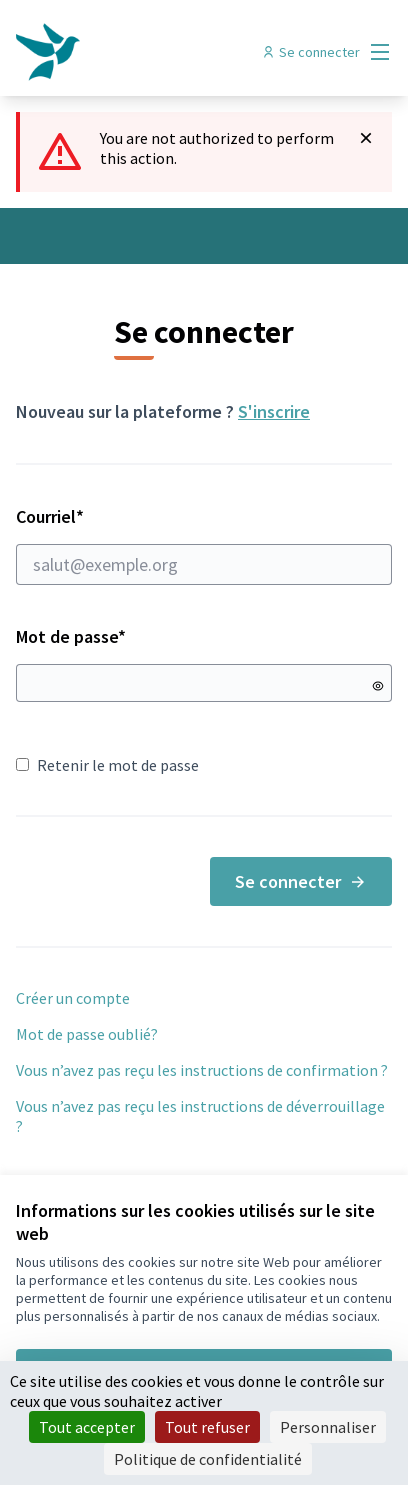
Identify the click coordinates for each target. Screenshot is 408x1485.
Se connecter (301, 881)
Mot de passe (71, 636)
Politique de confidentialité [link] (208, 1459)
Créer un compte (73, 998)
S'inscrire (274, 411)
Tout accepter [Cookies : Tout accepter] (87, 1427)
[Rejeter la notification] (366, 138)
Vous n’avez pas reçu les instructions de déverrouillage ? (200, 1116)
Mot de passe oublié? (87, 1034)
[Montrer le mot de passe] (378, 686)
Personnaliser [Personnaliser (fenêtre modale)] (328, 1427)
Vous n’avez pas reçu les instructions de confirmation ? (202, 1070)
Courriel (204, 545)
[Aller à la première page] (155, 52)
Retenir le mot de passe (107, 765)
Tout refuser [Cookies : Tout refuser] (207, 1427)
